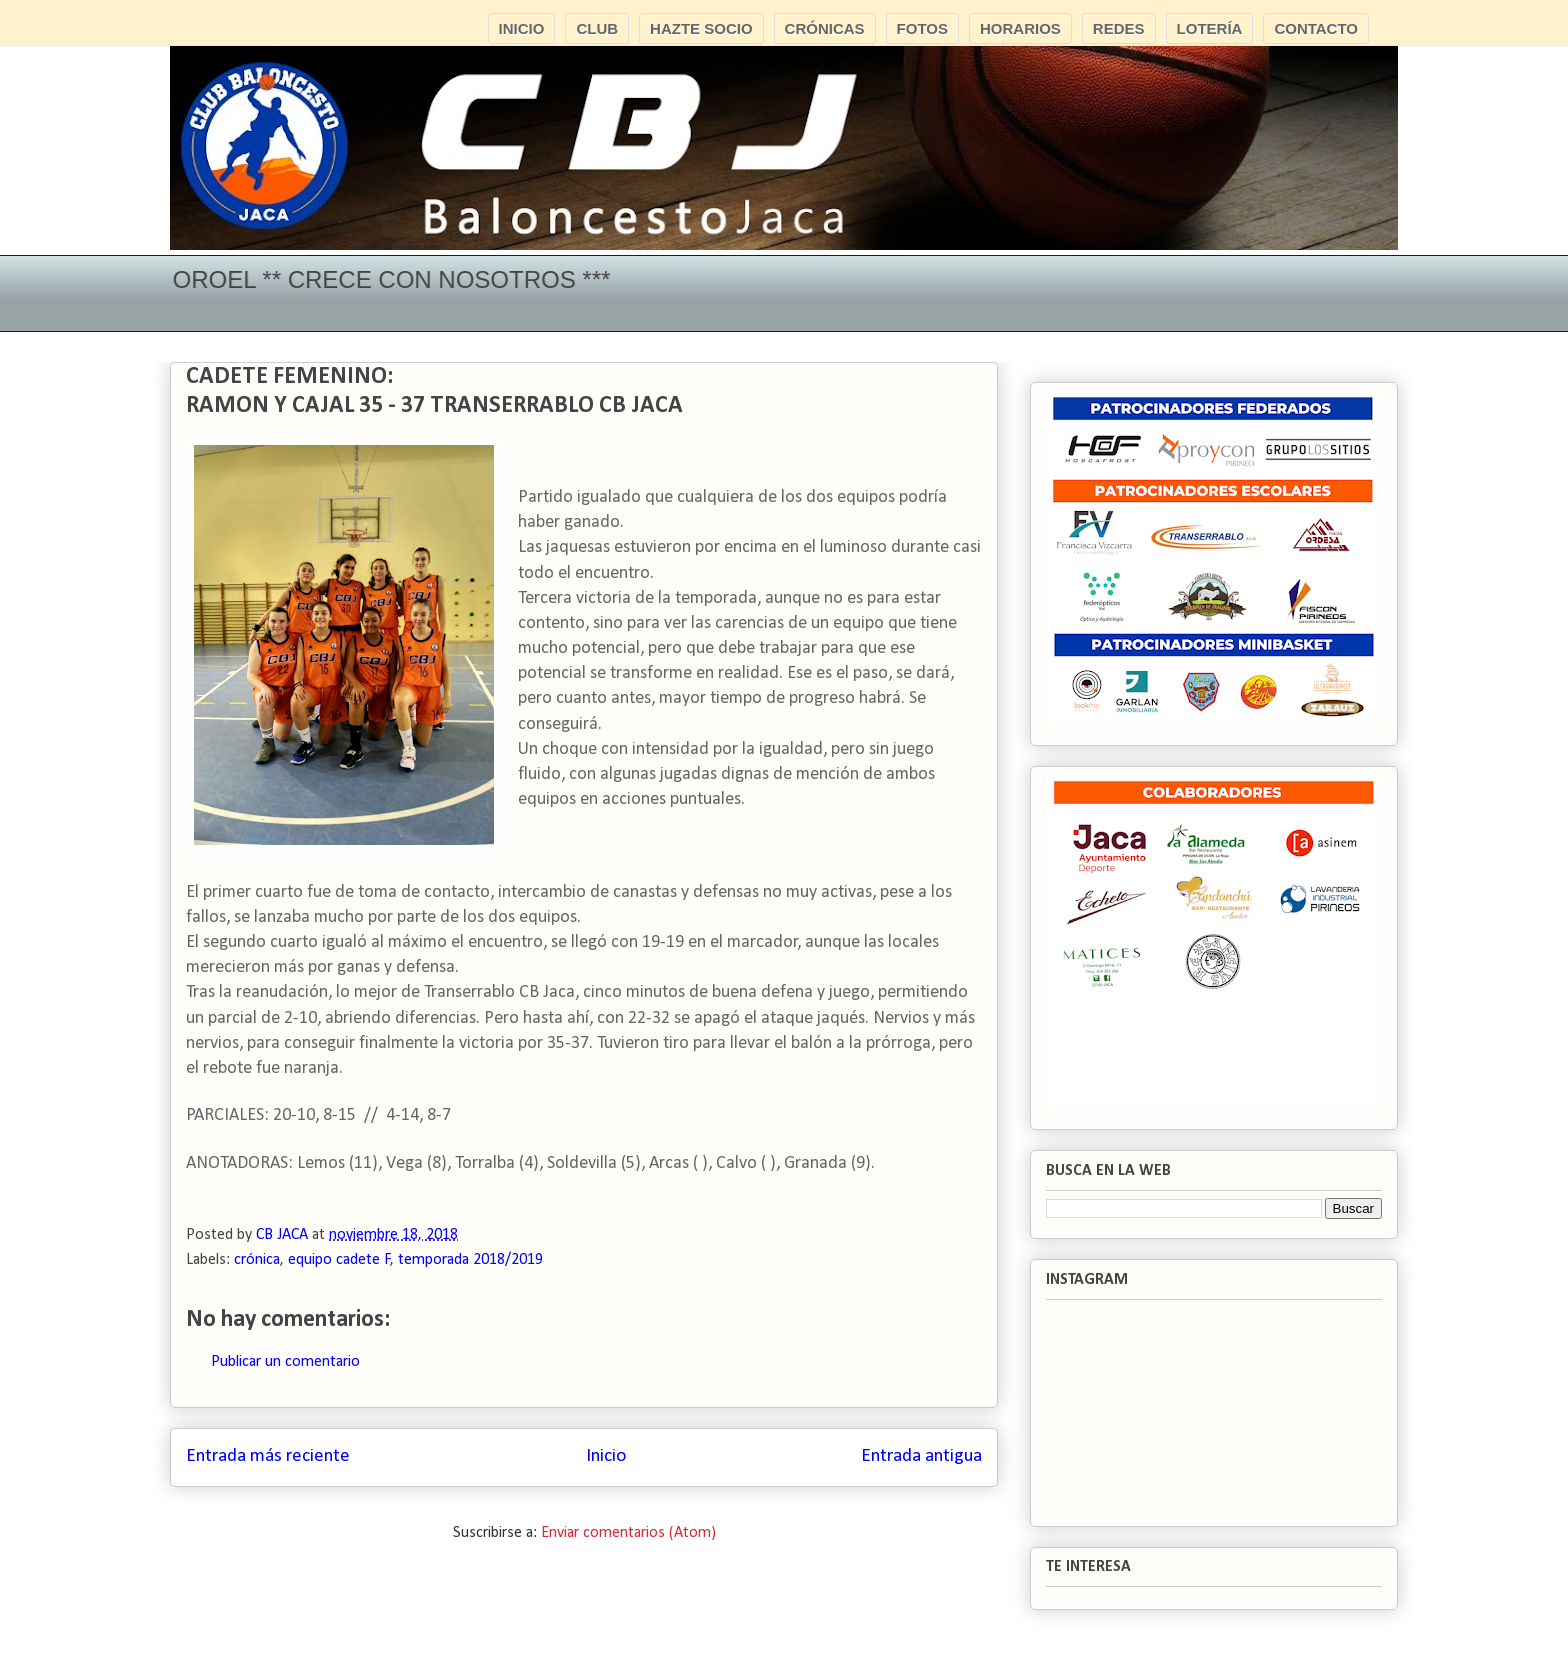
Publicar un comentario (285, 1362)
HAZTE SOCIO (701, 28)
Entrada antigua (921, 1456)
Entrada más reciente (268, 1456)
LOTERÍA (1210, 28)
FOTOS (922, 28)
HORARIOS (1020, 28)
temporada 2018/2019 (470, 1260)
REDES (1119, 28)
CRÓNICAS (825, 28)
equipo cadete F (339, 1260)
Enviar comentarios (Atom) (628, 1533)
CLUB (597, 28)
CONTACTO (1316, 28)
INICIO (522, 28)
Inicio (606, 1456)
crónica (257, 1260)
